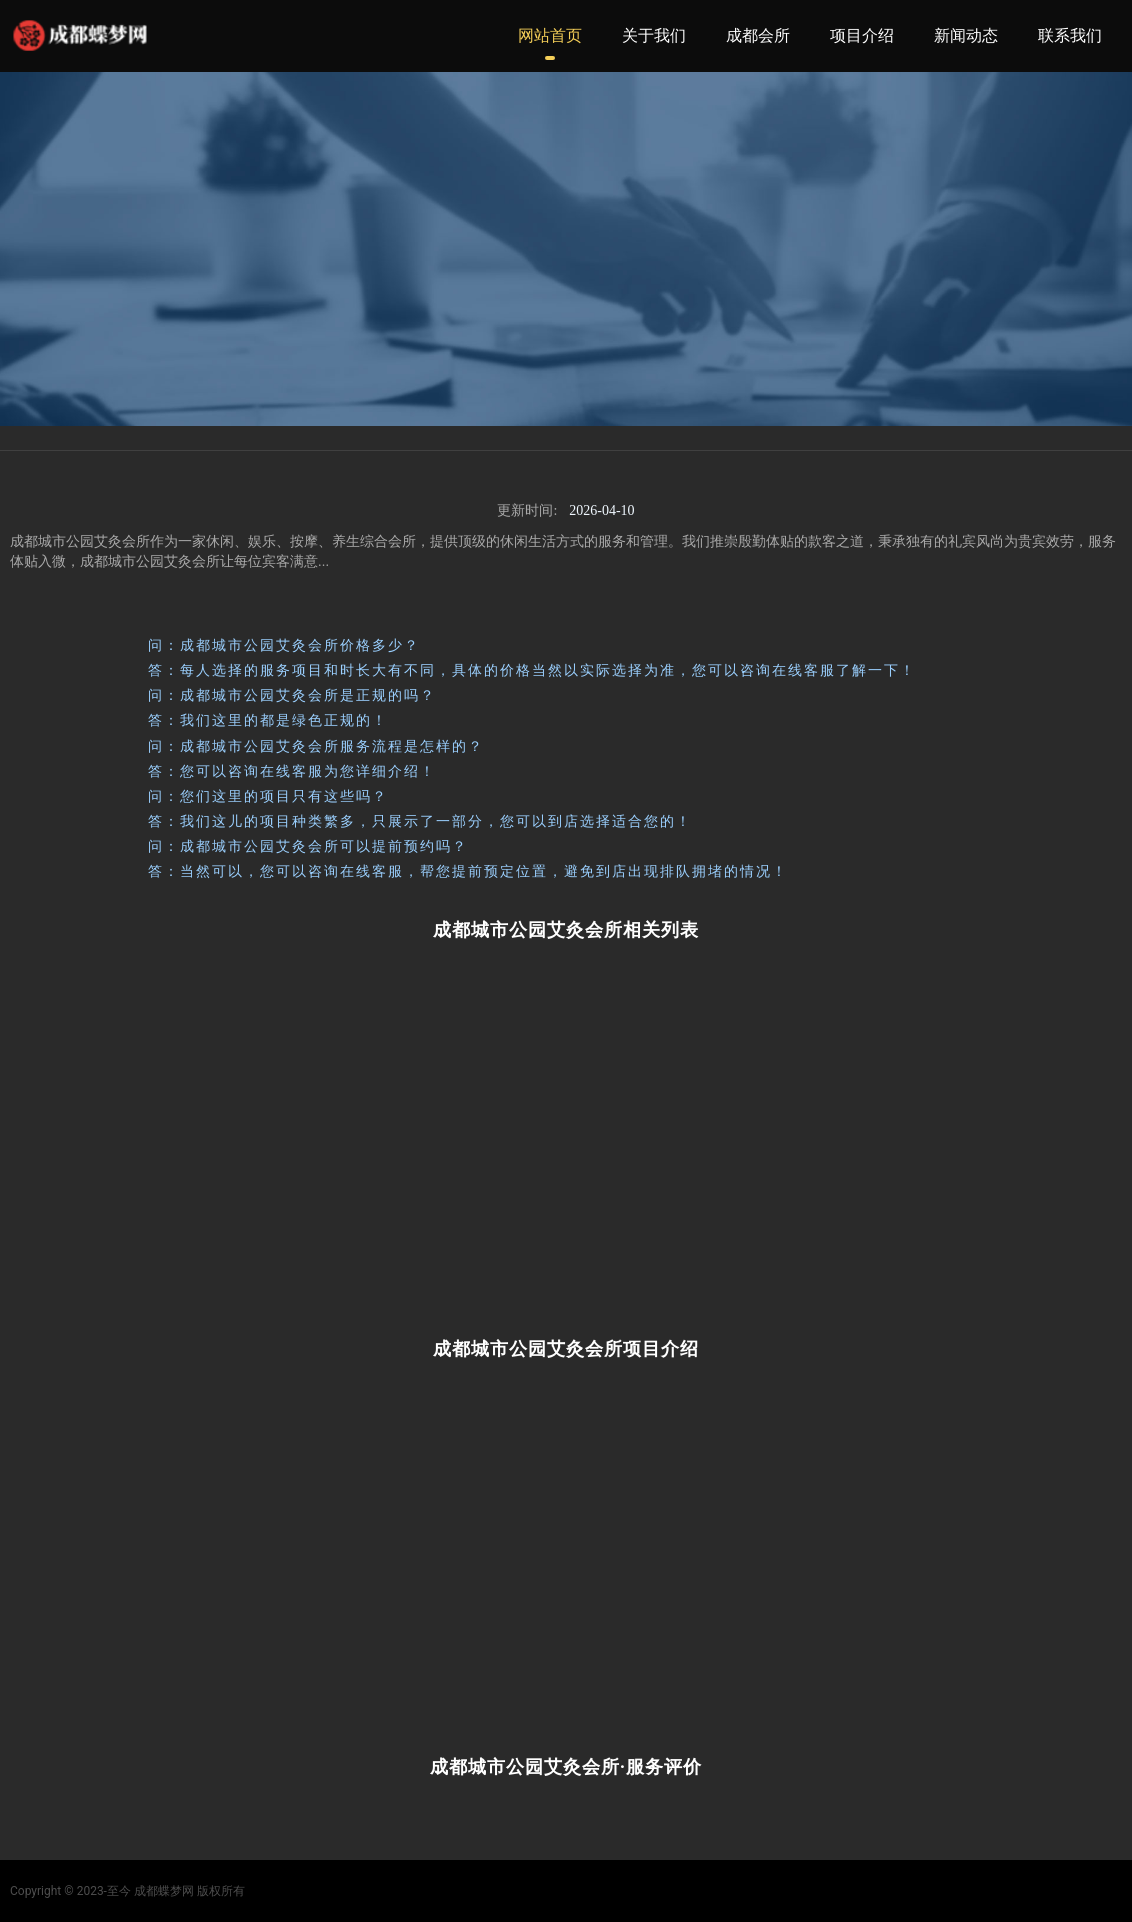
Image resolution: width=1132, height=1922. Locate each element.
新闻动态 (966, 35)
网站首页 (550, 35)
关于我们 (654, 35)
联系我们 (1070, 35)
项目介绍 (862, 35)
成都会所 (758, 35)
